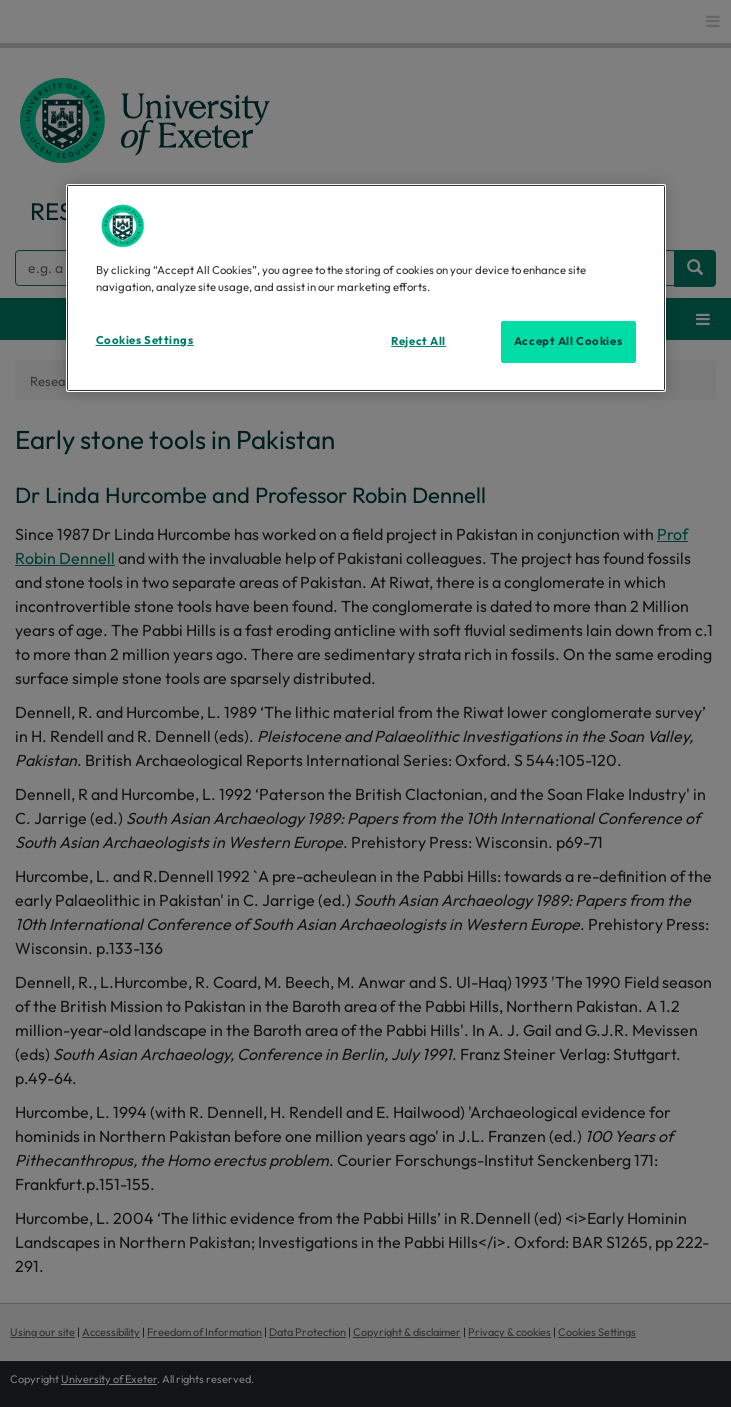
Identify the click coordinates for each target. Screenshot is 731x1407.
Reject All (418, 341)
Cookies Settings (145, 340)
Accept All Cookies (568, 341)
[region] (366, 288)
